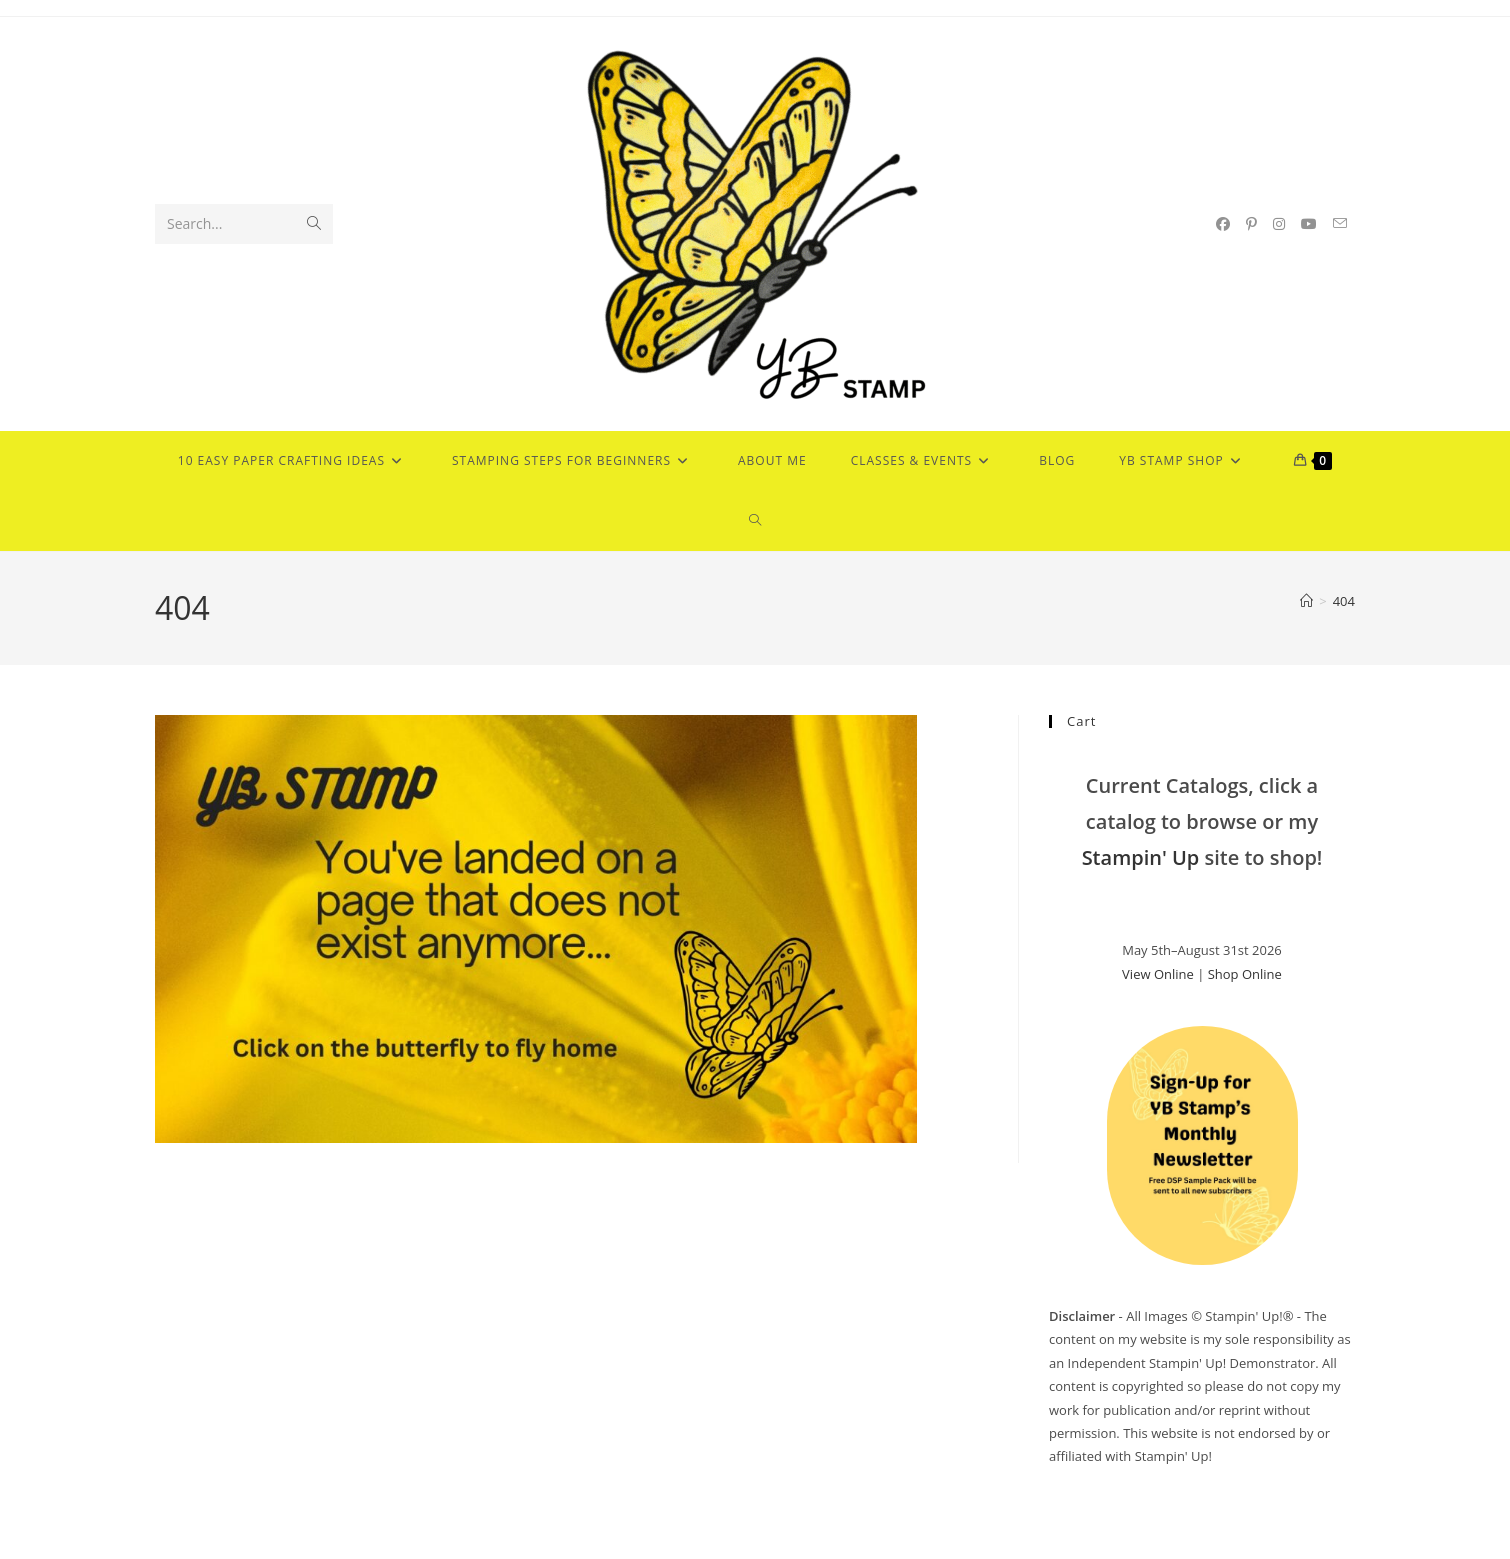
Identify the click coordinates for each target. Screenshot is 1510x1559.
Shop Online (1245, 974)
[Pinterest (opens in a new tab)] (1251, 224)
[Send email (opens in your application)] (1340, 223)
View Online (1158, 974)
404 (1344, 601)
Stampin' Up (1141, 857)
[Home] (1306, 601)
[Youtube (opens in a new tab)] (1309, 224)
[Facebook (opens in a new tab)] (1223, 224)
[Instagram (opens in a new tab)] (1279, 224)
